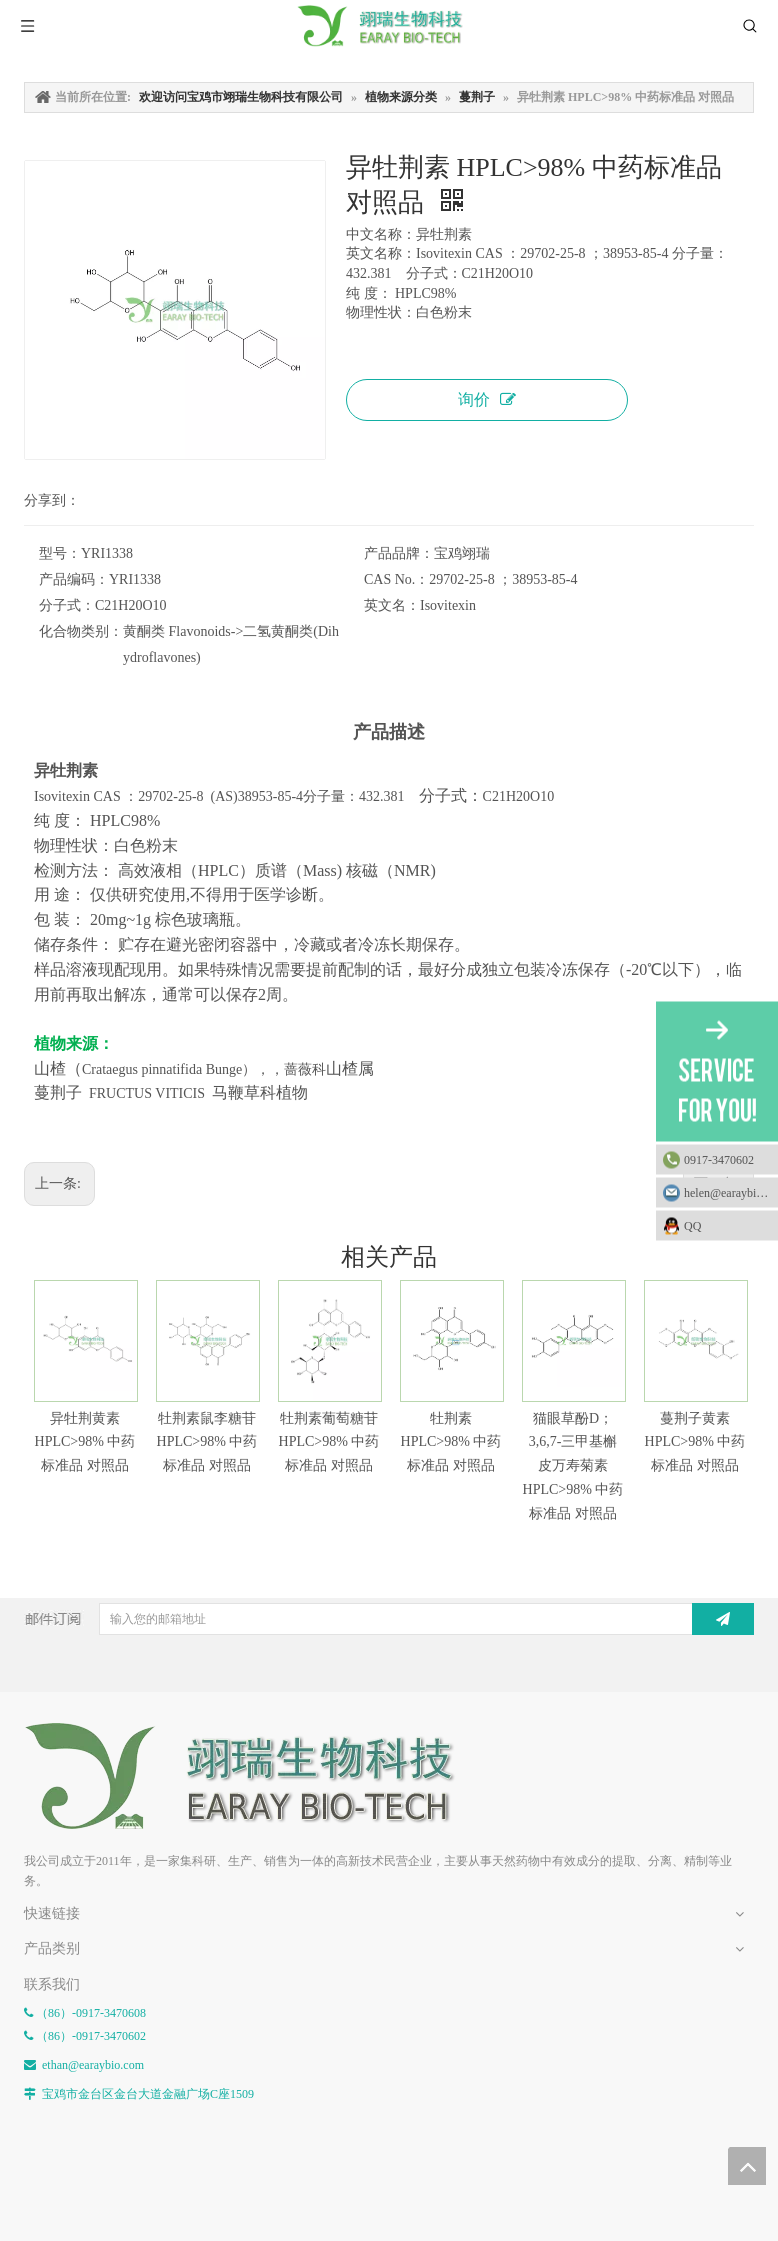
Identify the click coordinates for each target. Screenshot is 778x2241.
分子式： (67, 605)
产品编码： (74, 579)
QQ (726, 1225)
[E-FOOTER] (254, 1776)
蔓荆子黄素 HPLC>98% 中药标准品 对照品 (695, 1442)
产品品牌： (399, 553)
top (747, 2166)
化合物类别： (81, 631)
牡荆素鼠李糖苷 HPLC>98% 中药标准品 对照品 (207, 1442)
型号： (60, 553)
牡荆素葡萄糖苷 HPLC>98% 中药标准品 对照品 (329, 1442)
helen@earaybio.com (731, 1192)
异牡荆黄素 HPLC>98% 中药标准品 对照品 (85, 1442)
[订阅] (723, 1619)
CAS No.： (396, 579)
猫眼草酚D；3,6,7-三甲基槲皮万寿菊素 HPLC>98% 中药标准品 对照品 (573, 1466)
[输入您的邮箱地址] (394, 1619)
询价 (487, 399)
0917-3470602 (719, 1159)
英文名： (392, 605)
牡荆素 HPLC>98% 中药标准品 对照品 (451, 1442)
